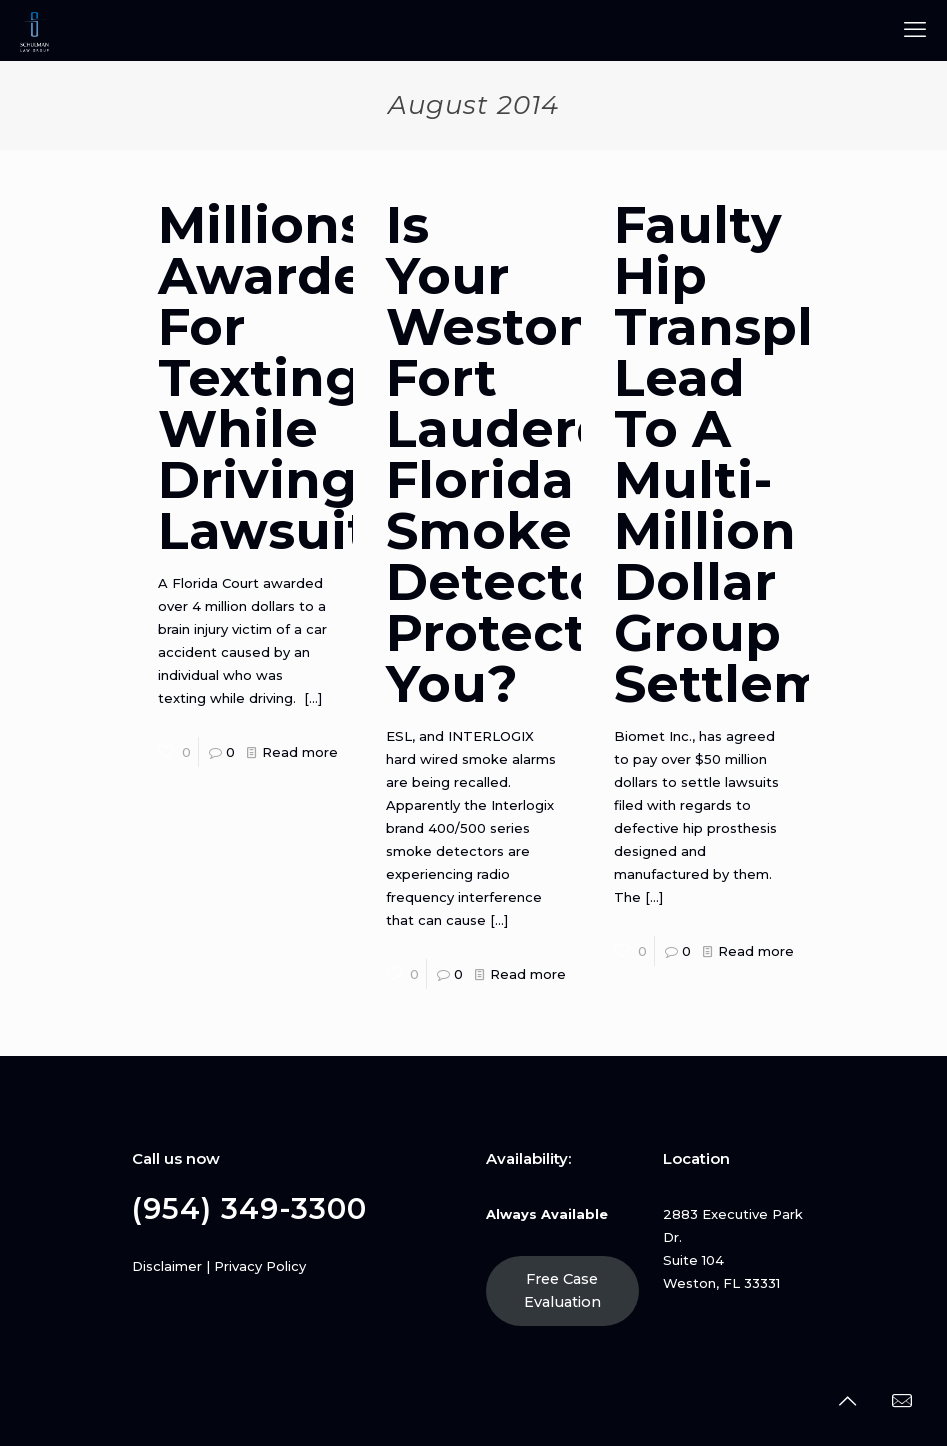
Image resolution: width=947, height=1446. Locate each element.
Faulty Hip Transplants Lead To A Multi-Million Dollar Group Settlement (772, 454)
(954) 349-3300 (249, 1208)
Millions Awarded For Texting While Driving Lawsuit (280, 378)
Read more (300, 752)
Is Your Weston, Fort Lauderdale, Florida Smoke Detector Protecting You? (546, 454)
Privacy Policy (260, 1266)
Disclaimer (167, 1266)
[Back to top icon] (847, 1401)
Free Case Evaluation (562, 1290)
